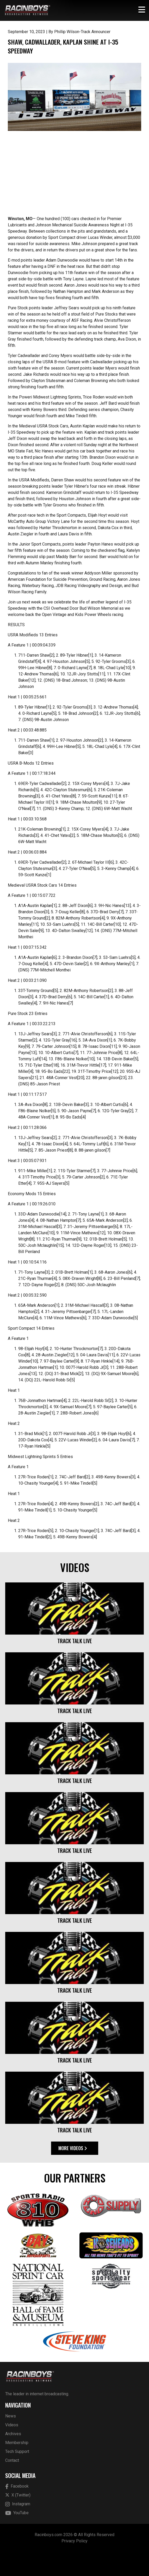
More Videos (72, 2171)
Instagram (17, 2528)
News (10, 2439)
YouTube (17, 2537)
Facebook (17, 2510)
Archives (13, 2457)
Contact (12, 2484)
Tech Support (17, 2475)
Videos (11, 2448)
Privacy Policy (74, 2564)
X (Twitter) (17, 2519)
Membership (16, 2466)
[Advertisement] (74, 198)
